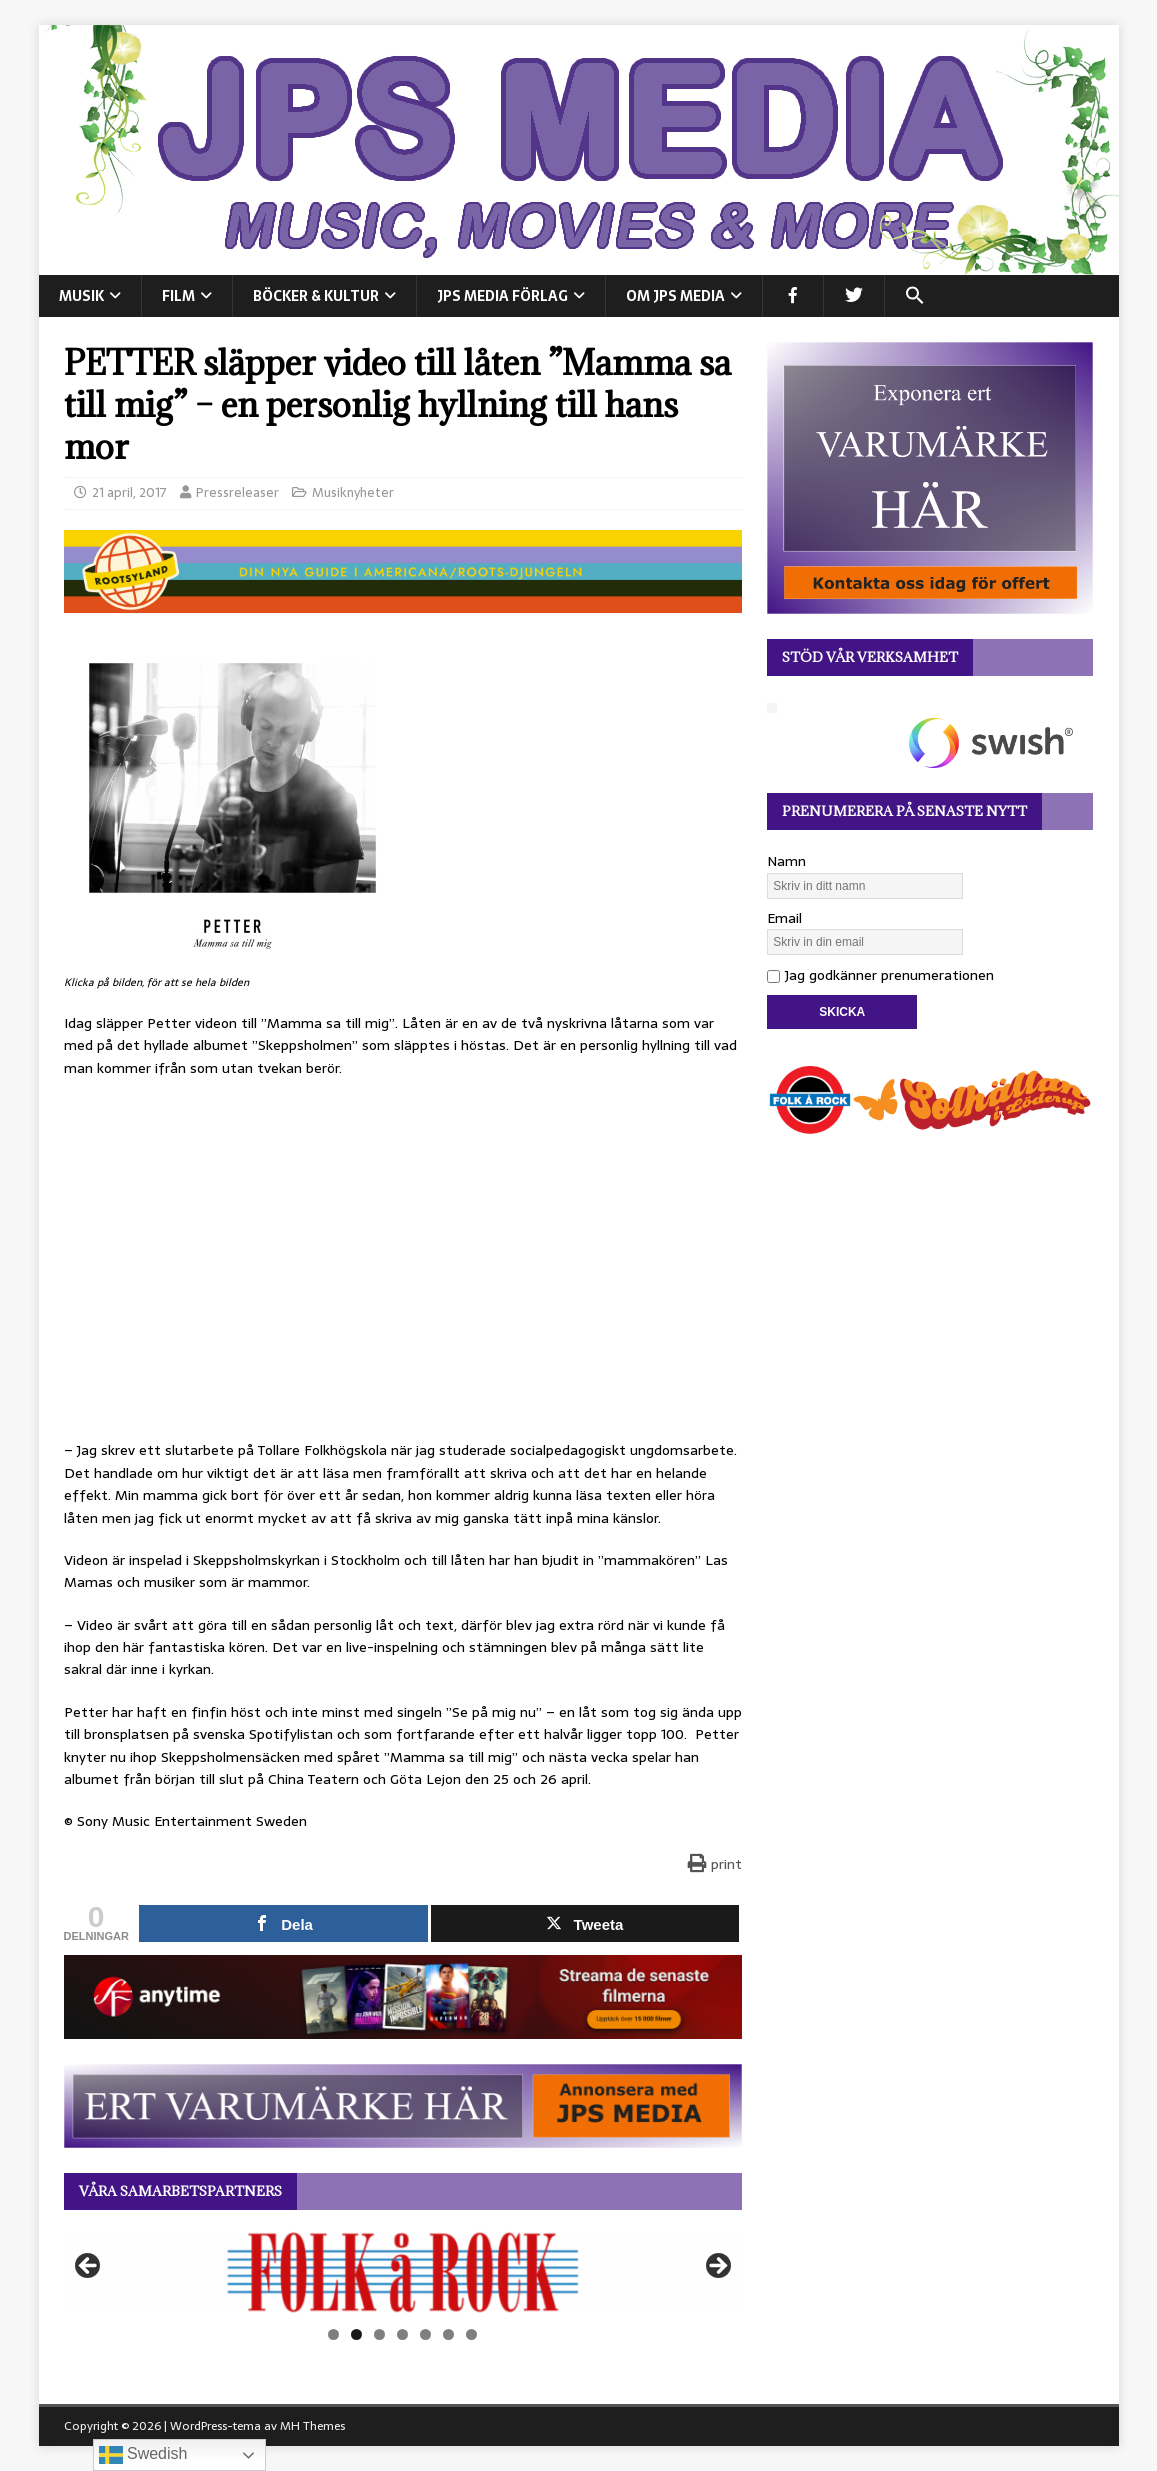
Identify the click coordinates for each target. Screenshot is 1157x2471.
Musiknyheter (353, 492)
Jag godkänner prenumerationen (880, 975)
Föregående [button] (89, 2267)
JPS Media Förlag (502, 296)
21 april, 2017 (129, 492)
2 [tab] (356, 2334)
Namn (786, 861)
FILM (178, 296)
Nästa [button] (717, 2267)
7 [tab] (471, 2334)
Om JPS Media (675, 296)
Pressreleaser (237, 492)
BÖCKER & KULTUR (316, 296)
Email (784, 918)
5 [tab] (425, 2334)
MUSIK (81, 296)
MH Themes (312, 2426)
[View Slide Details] (403, 2272)
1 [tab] (333, 2334)
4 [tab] (402, 2334)
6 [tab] (448, 2334)
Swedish (143, 2455)
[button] (914, 296)
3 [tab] (379, 2334)
